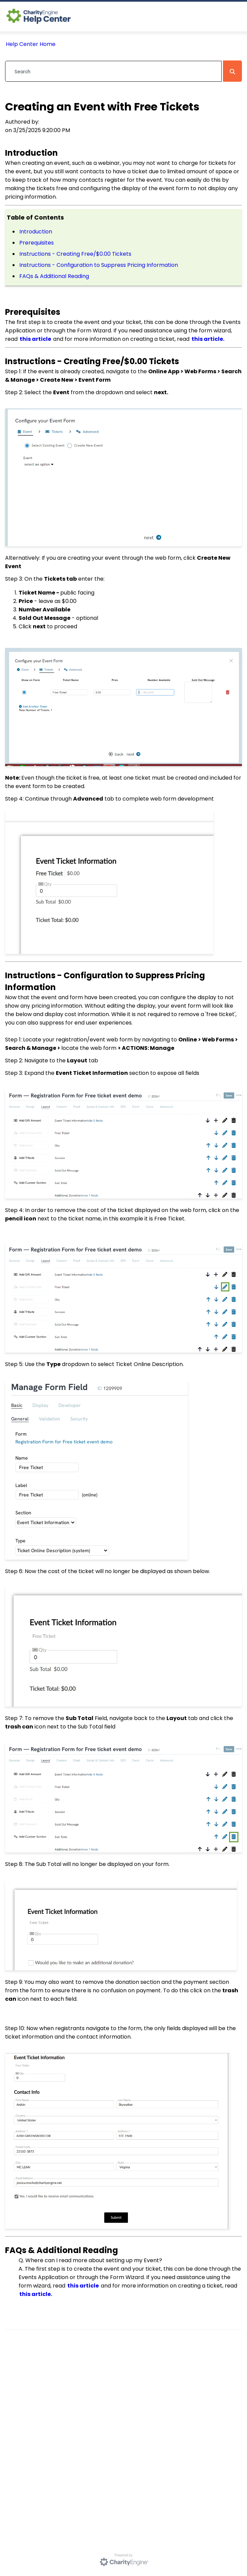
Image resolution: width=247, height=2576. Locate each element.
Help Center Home (30, 44)
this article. (208, 339)
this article (35, 339)
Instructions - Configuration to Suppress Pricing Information (98, 265)
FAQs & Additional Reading (54, 276)
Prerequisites (37, 243)
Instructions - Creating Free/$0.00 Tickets (75, 254)
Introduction (35, 231)
